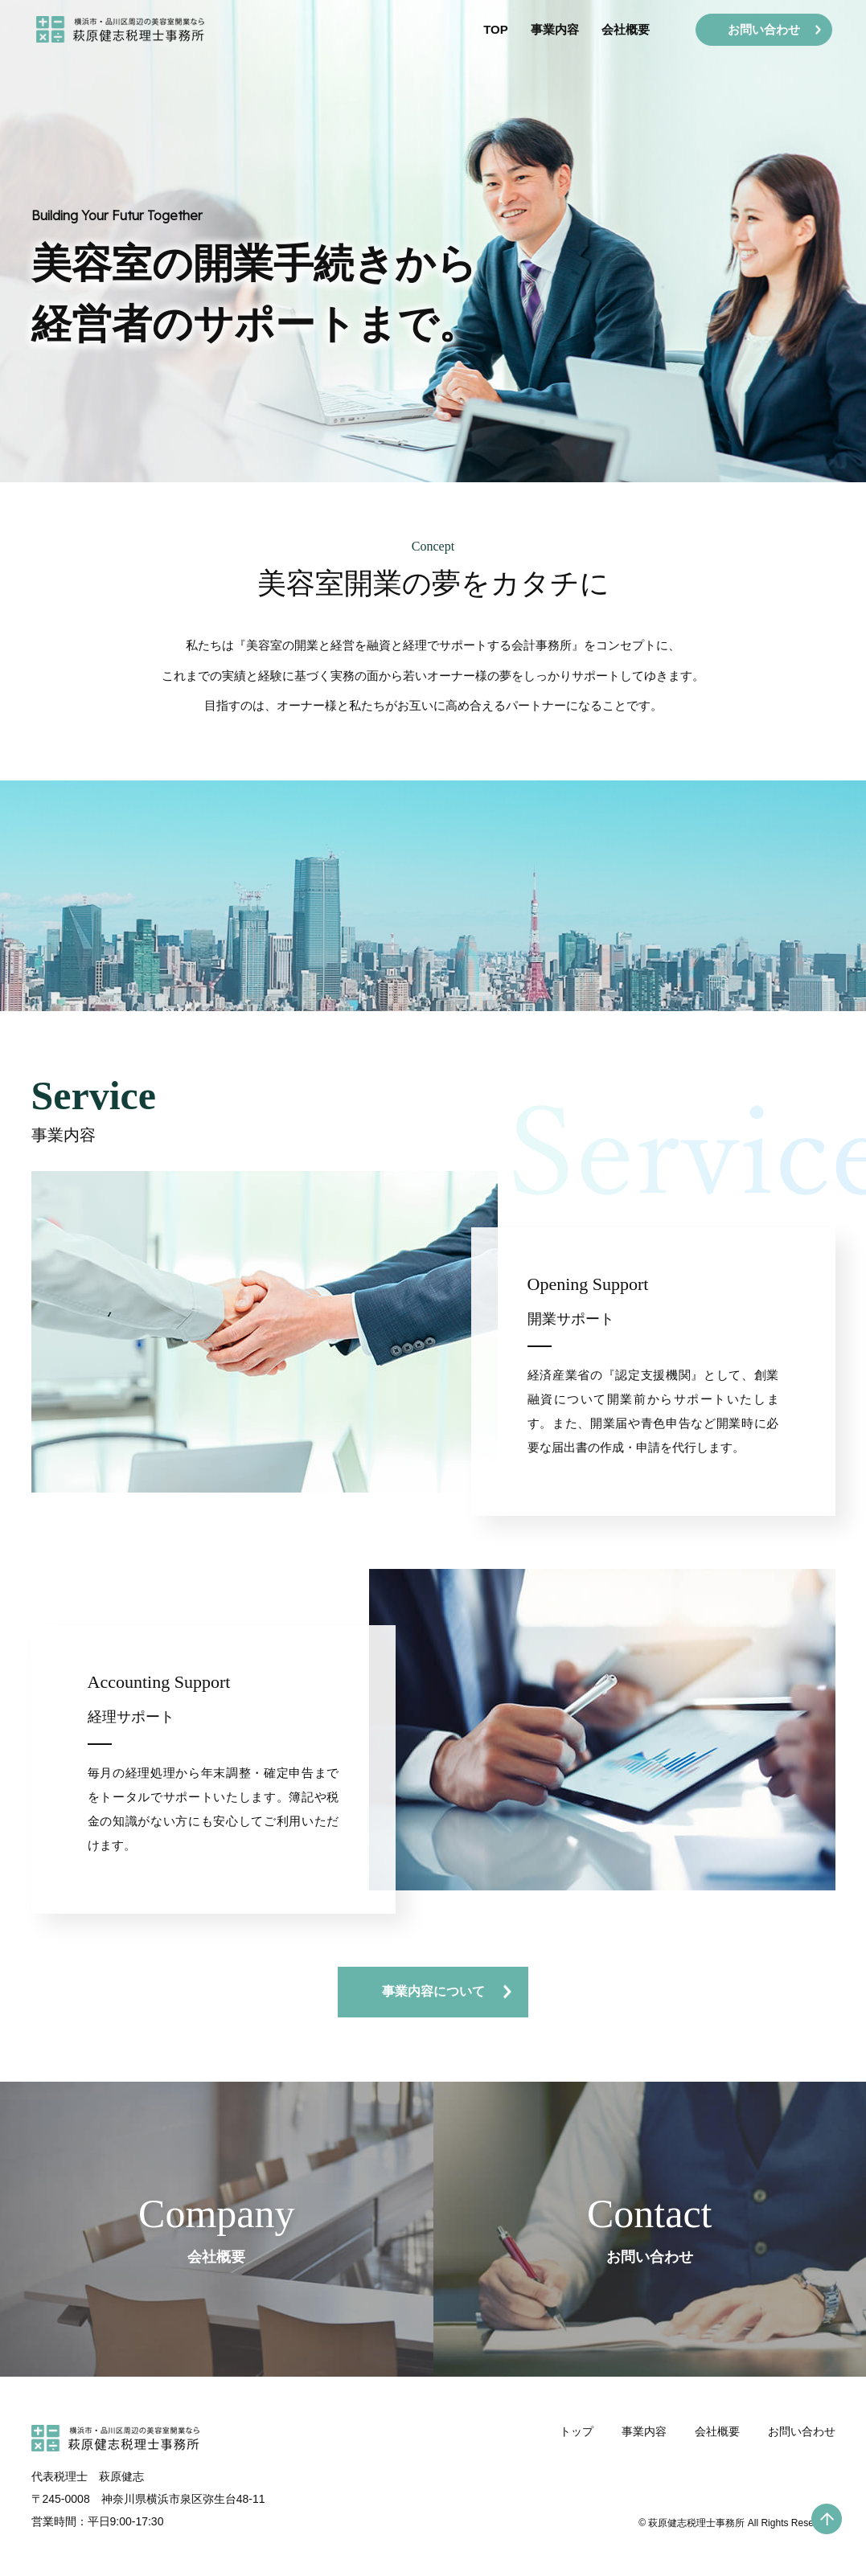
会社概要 (619, 32)
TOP (489, 32)
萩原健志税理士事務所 (696, 2543)
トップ (576, 2453)
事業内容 (548, 32)
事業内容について (433, 1991)
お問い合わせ (801, 2453)
